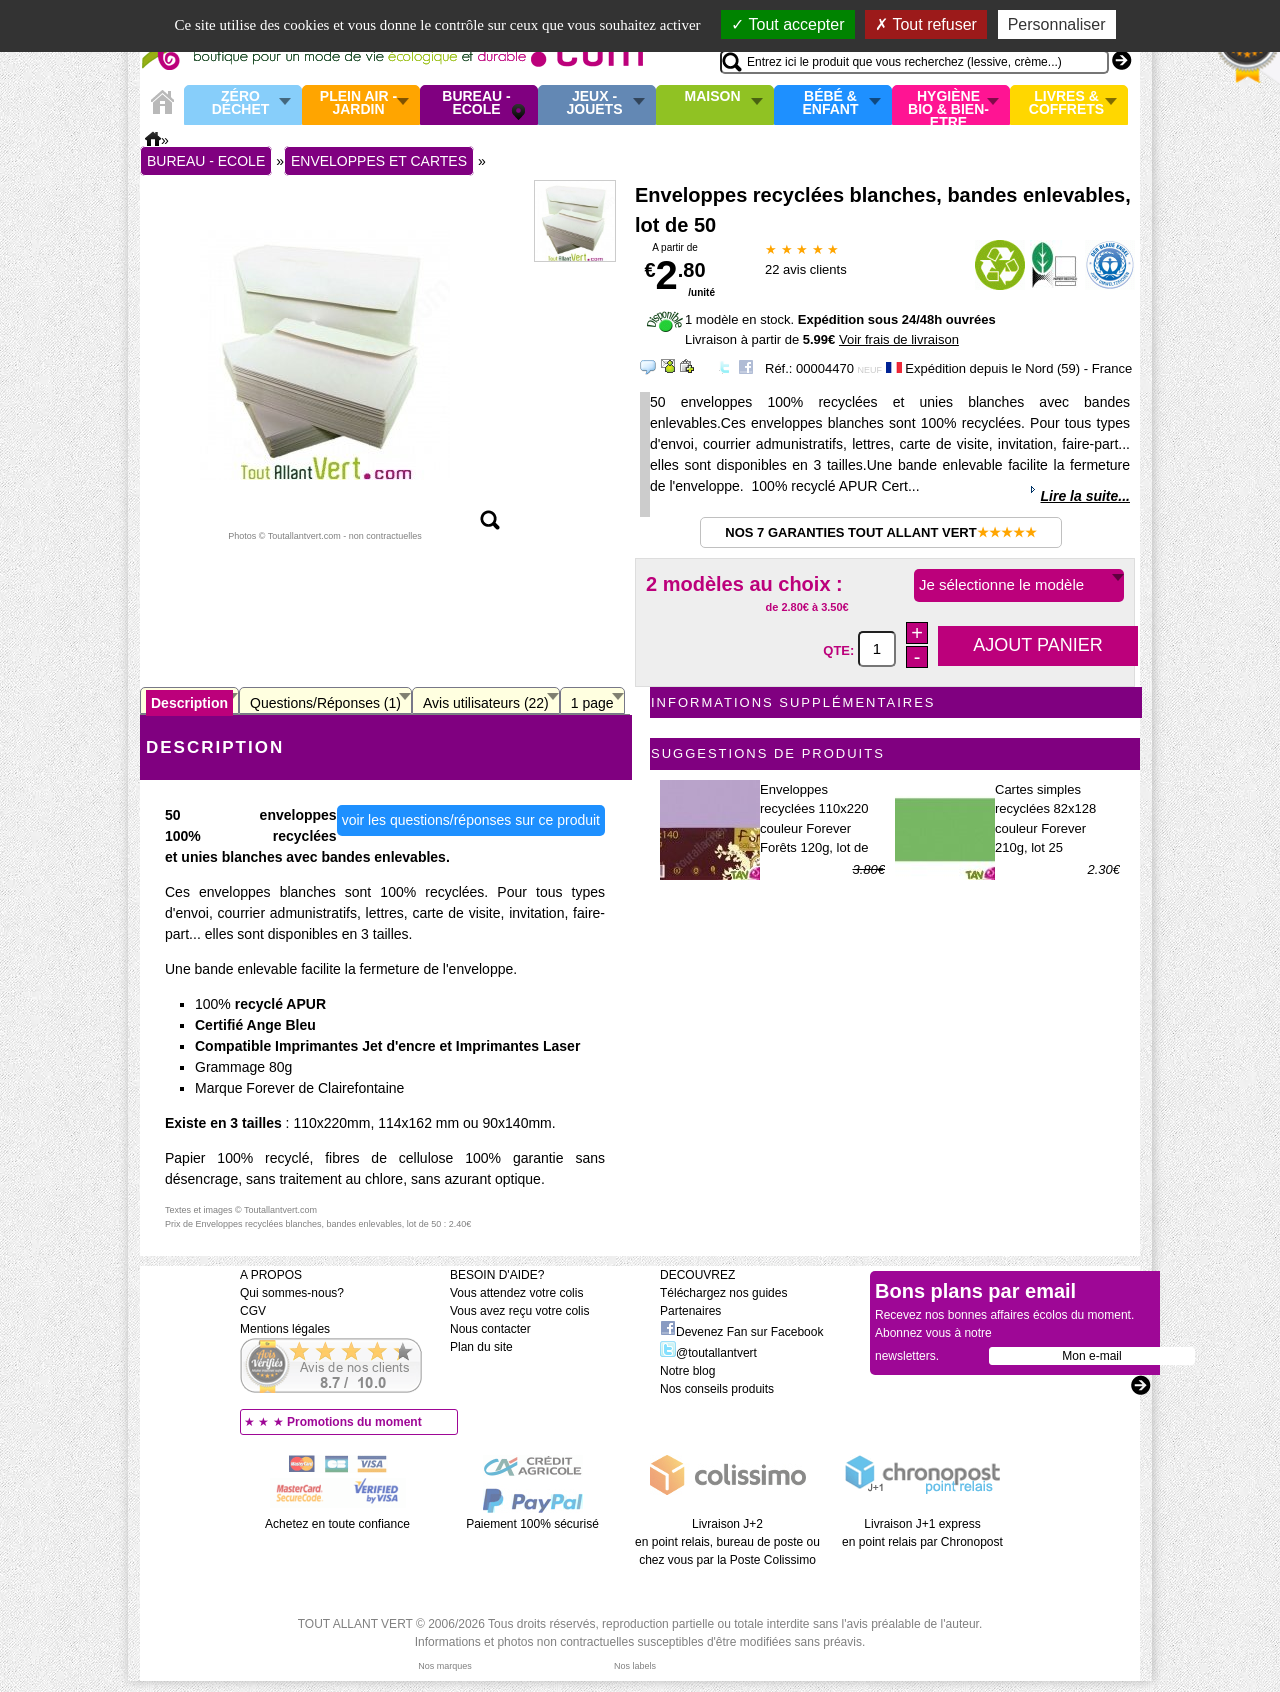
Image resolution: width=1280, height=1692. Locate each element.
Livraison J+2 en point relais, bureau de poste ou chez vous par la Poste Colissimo (727, 1542)
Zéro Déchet (241, 103)
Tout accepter (787, 24)
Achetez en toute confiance (337, 1524)
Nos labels (635, 1666)
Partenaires (690, 1311)
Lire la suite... (1085, 496)
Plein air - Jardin (358, 103)
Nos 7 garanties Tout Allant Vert (880, 532)
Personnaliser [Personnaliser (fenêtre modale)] (1057, 24)
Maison (713, 97)
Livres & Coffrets (1066, 103)
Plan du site (481, 1347)
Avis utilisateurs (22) (486, 703)
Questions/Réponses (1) (325, 703)
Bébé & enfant (831, 103)
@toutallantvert (708, 1353)
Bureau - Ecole (476, 103)
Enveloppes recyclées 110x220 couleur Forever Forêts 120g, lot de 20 (814, 828)
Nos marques (445, 1666)
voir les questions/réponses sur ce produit (471, 820)
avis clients (806, 269)
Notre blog (687, 1371)
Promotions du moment (354, 1422)
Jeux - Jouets (594, 103)
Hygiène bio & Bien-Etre (948, 105)
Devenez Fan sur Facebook (741, 1332)
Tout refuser (926, 24)
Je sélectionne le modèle (1001, 584)
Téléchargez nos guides (723, 1293)
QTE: (840, 649)
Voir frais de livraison (899, 339)
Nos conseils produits (717, 1389)
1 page (592, 703)
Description (189, 703)
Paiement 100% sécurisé (532, 1524)
